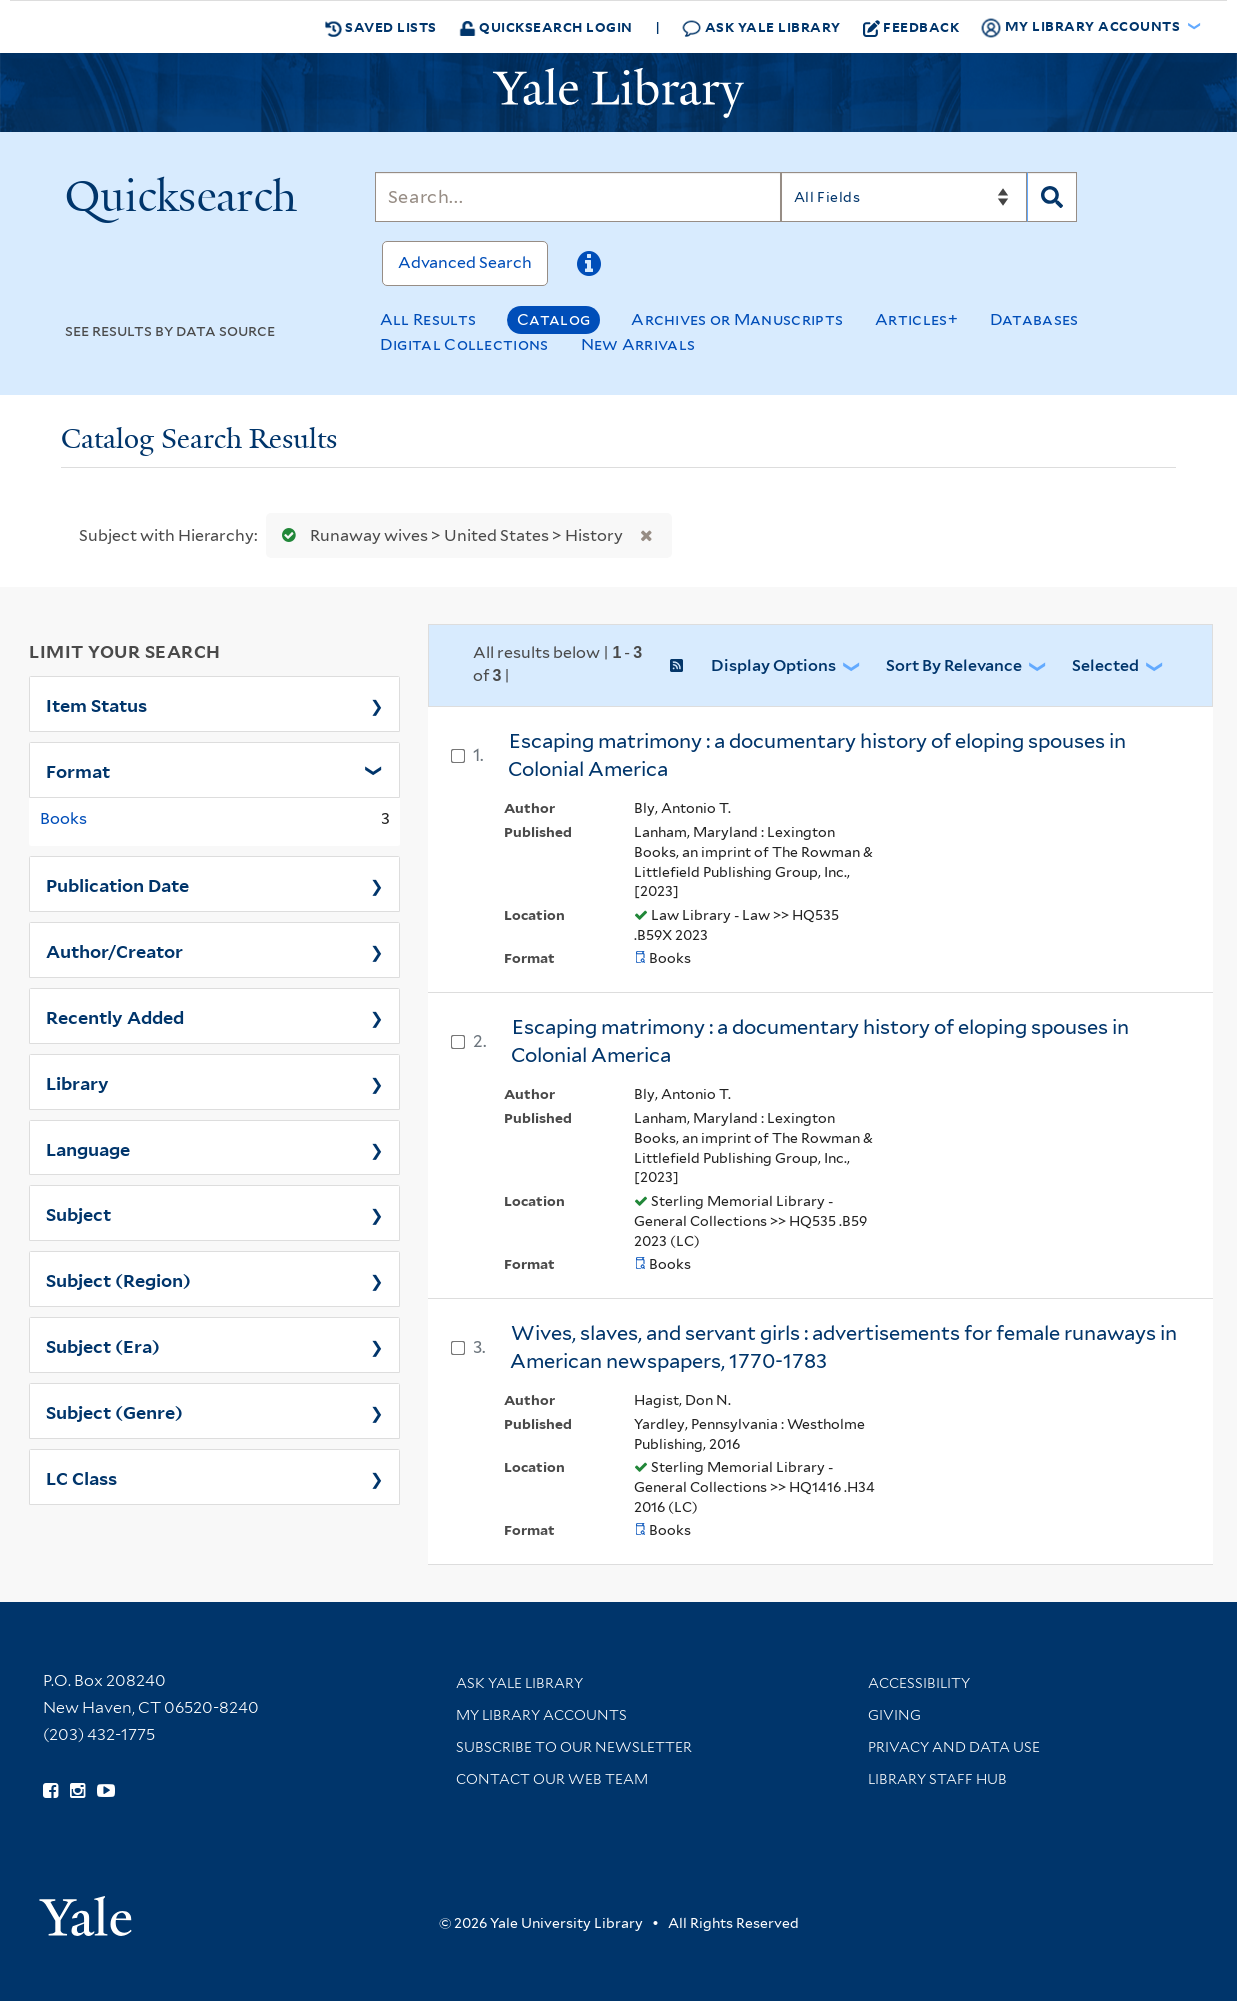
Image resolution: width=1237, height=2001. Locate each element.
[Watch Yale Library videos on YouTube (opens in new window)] (106, 1791)
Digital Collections (464, 344)
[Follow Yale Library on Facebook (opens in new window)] (50, 1791)
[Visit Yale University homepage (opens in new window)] (85, 1909)
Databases (1034, 319)
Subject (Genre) (114, 1411)
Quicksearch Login (546, 26)
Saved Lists (381, 27)
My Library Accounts (541, 1715)
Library (77, 1082)
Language (88, 1148)
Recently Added (115, 1016)
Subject (78, 1213)
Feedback (911, 27)
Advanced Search (465, 262)
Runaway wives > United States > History (448, 535)
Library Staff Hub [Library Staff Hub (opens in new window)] (937, 1779)
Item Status (96, 704)
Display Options (773, 665)
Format (78, 770)
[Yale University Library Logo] (619, 93)
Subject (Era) (103, 1345)
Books (63, 818)
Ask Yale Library (761, 27)
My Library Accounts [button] (1082, 27)
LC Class (81, 1477)
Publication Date (117, 884)
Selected (1105, 665)
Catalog (553, 319)
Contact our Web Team (552, 1779)
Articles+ (916, 319)
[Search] (578, 197)
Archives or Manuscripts (737, 319)
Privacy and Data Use (954, 1747)
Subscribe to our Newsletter (574, 1747)
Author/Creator (114, 950)
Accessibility (919, 1683)
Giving (894, 1715)
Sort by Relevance (954, 665)
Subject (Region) (118, 1279)
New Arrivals (638, 344)
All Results (428, 319)
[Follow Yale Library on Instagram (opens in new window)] (77, 1791)
